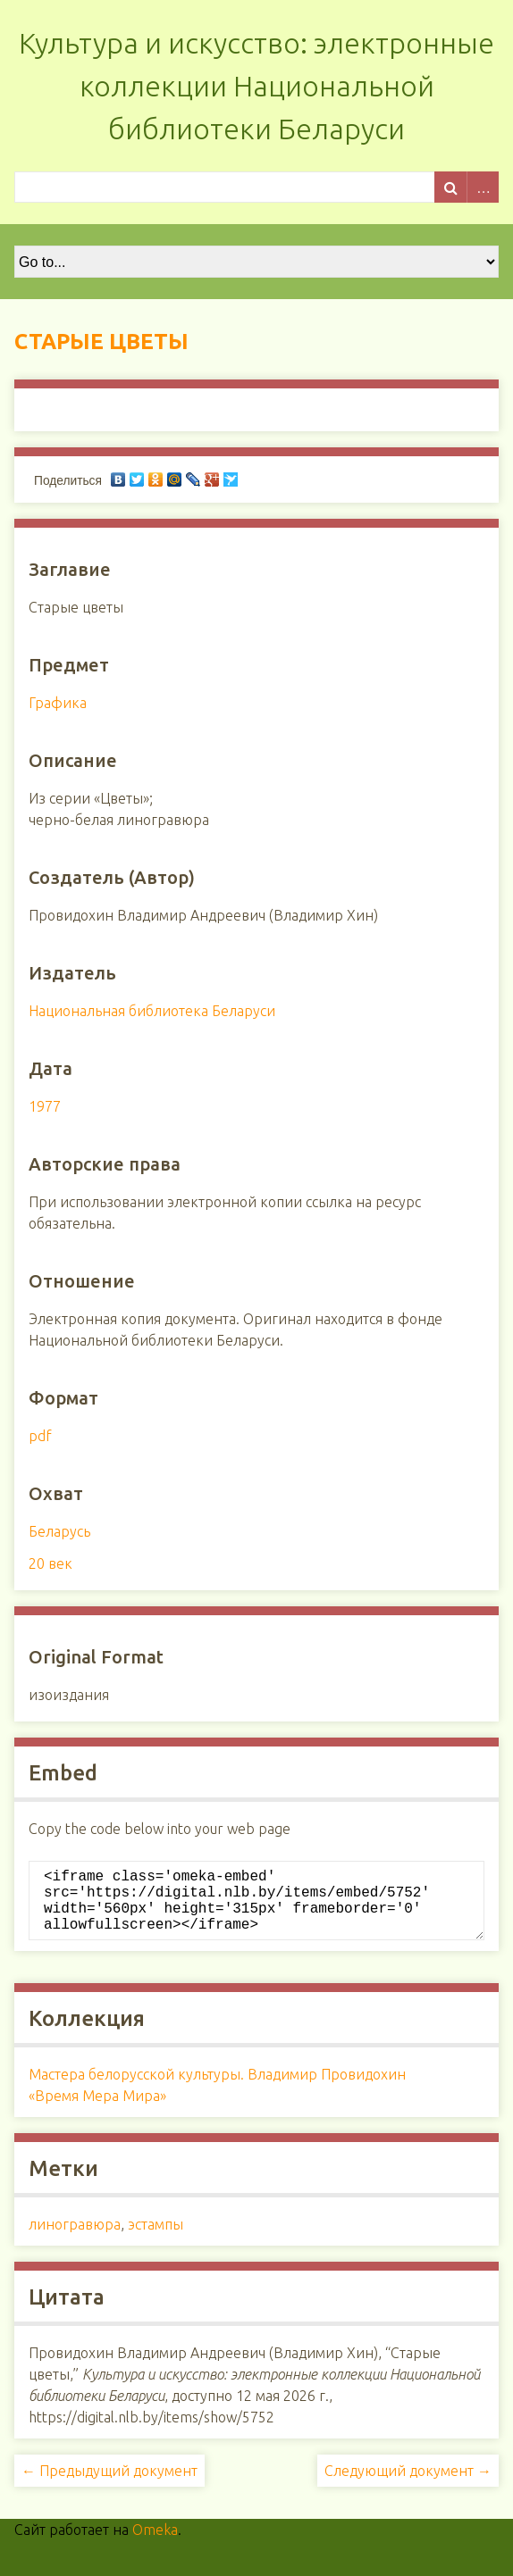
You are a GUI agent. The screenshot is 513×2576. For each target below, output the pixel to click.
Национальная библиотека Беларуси (152, 1011)
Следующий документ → (408, 2485)
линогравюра (75, 2238)
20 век (50, 1563)
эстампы (155, 2238)
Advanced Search (483, 187)
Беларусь (59, 1531)
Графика (58, 703)
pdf (40, 1436)
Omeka (155, 2544)
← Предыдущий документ (109, 2485)
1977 (45, 1106)
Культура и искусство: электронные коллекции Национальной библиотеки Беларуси (256, 86)
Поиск (450, 187)
